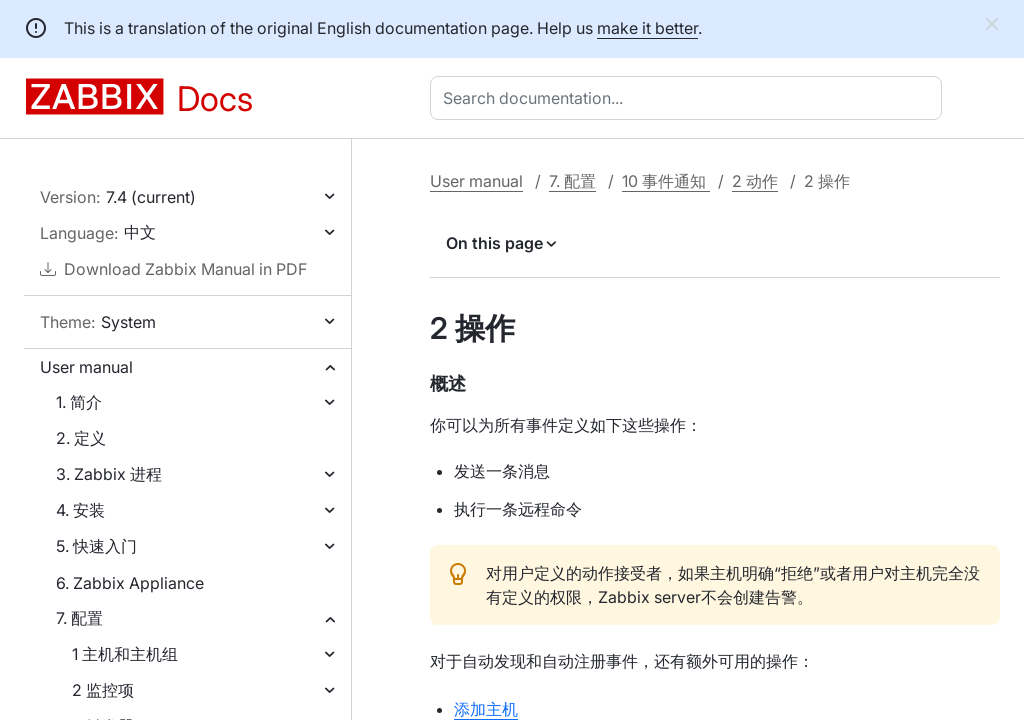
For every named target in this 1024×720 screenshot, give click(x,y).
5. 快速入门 (96, 546)
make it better (647, 28)
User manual (86, 367)
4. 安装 (80, 510)
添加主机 (486, 709)
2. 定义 (81, 438)
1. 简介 (79, 402)
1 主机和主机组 (125, 654)
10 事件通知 (666, 181)
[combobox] (690, 98)
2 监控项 (103, 690)
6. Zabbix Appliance (130, 583)
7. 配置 (79, 618)
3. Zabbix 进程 (109, 474)
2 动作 (755, 181)
